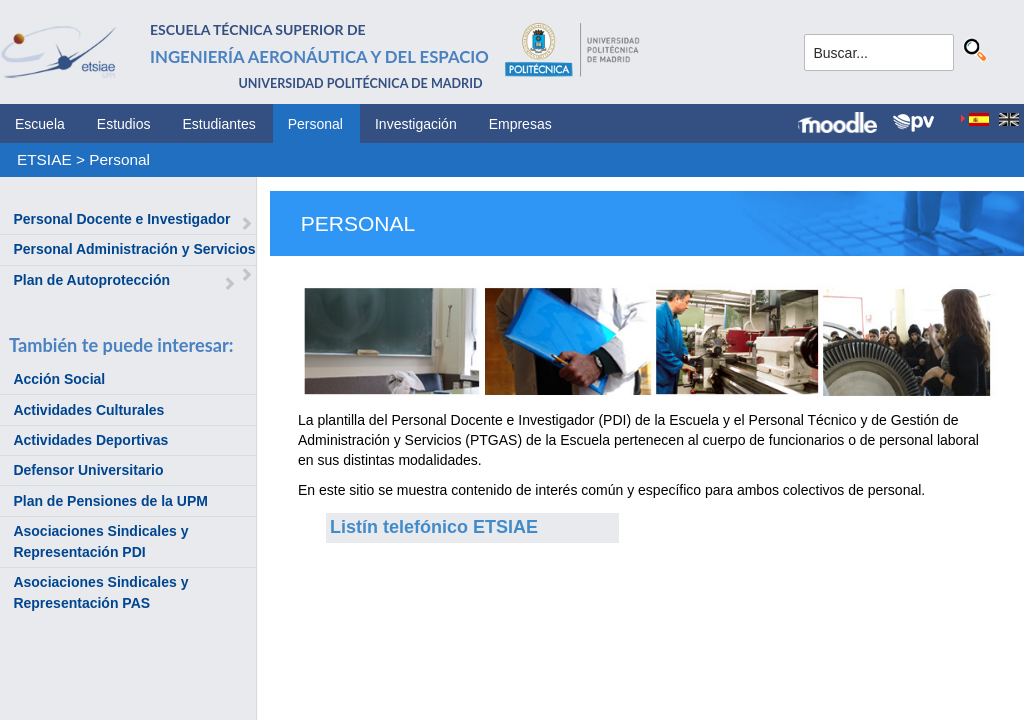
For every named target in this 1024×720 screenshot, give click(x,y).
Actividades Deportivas (90, 440)
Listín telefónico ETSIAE (434, 527)
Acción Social (59, 379)
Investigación (416, 124)
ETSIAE (44, 159)
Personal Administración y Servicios (134, 249)
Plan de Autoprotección (91, 280)
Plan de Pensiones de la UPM (110, 501)
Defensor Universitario (88, 470)
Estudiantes (219, 124)
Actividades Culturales (88, 410)
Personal (315, 124)
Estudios (124, 124)
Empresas (520, 124)
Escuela (40, 124)
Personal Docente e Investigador (121, 219)
